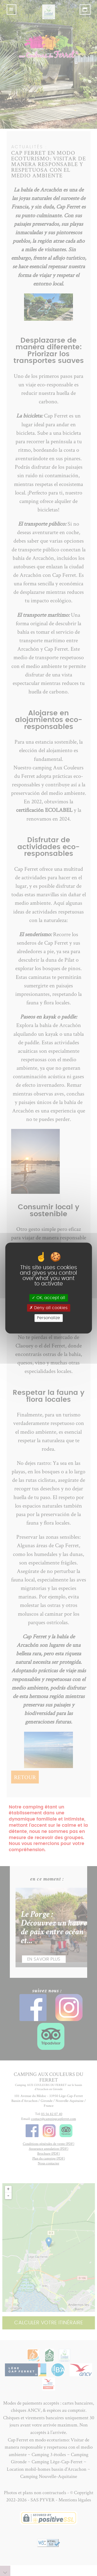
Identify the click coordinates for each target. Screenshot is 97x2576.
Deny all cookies (48, 1308)
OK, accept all (48, 1298)
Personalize (48, 1318)
